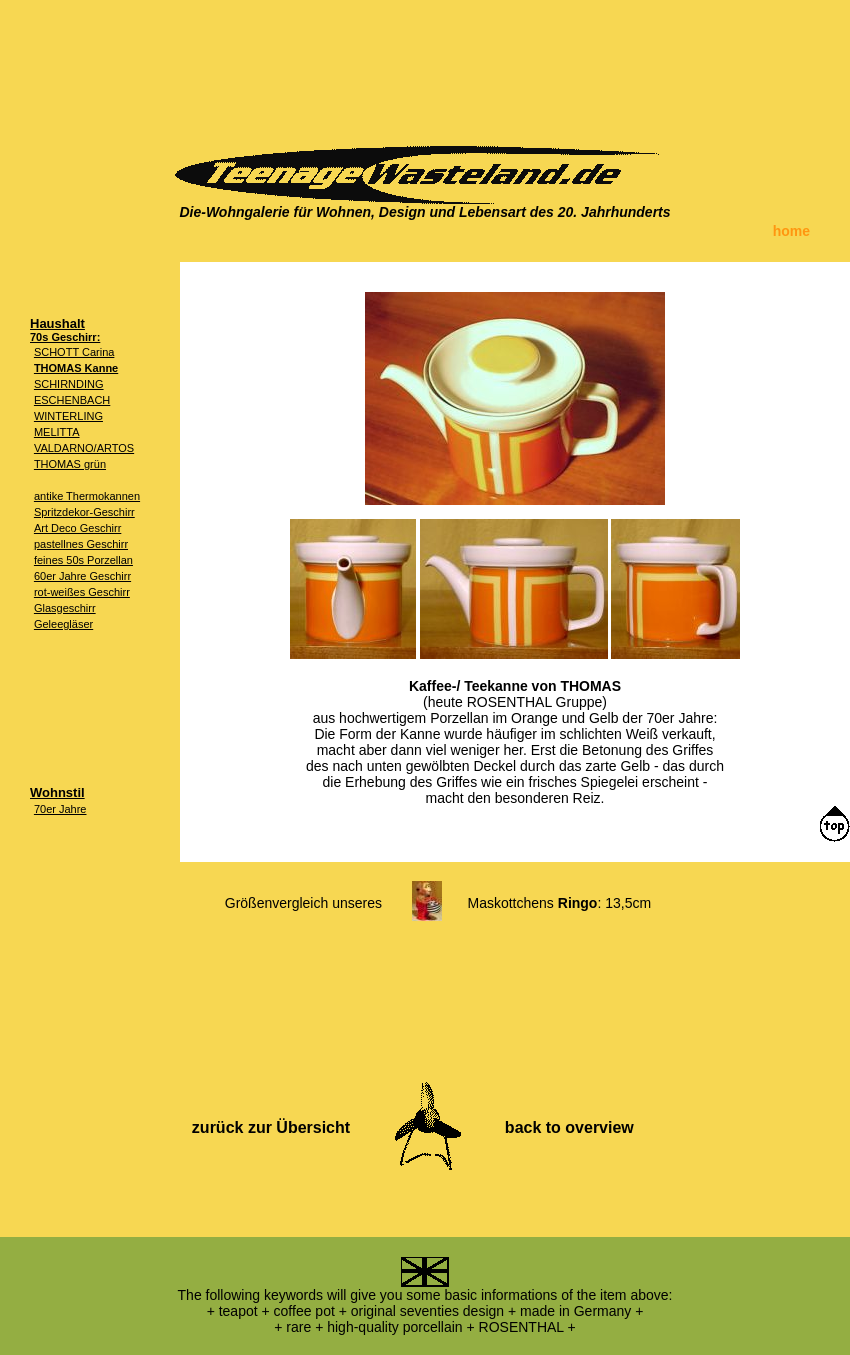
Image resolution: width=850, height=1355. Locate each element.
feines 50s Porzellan (83, 560)
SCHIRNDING (69, 384)
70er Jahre (60, 809)
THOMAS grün (70, 464)
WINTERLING (68, 416)
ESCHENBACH (72, 400)
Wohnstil (57, 792)
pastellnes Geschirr (81, 544)
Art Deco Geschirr (77, 528)
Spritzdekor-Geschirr (84, 512)
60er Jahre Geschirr (82, 576)
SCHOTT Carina (74, 352)
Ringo (578, 903)
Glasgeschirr (65, 608)
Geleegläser (63, 624)
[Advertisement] (425, 65)
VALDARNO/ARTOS (84, 448)
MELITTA (57, 432)
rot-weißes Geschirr (82, 592)
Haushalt (57, 323)
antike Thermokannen (87, 496)
